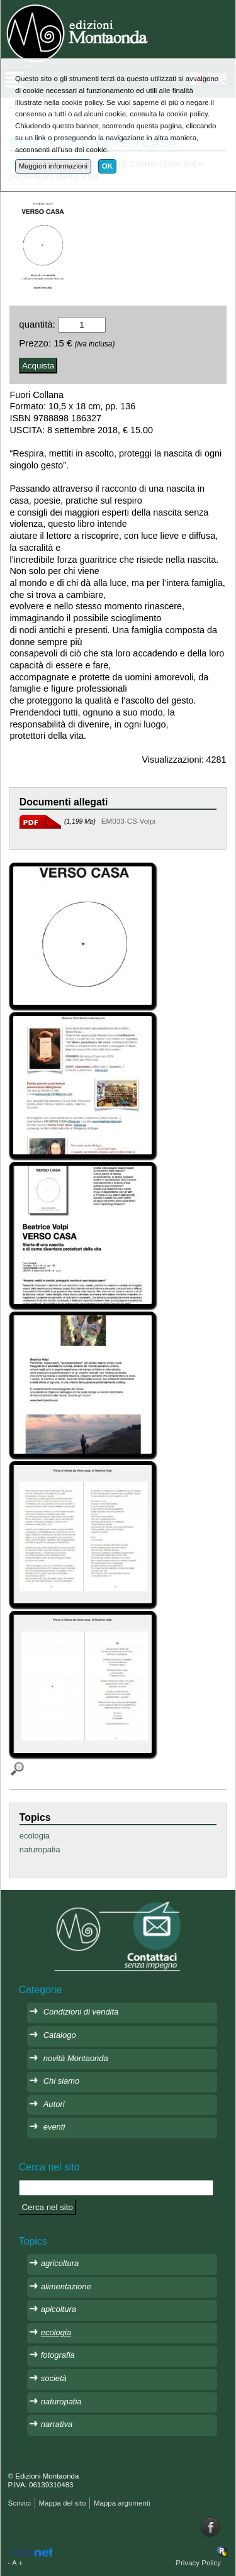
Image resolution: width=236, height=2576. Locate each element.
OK (107, 166)
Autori (54, 2104)
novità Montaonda (75, 2058)
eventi (54, 2126)
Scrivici (19, 2503)
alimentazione (66, 2286)
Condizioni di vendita (81, 2011)
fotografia (58, 2355)
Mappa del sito (62, 2503)
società (54, 2378)
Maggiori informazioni (53, 166)
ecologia (35, 1835)
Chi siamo (61, 2081)
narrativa (56, 2424)
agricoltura (60, 2263)
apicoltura (58, 2309)
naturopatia (40, 1849)
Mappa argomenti (122, 2503)
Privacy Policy (198, 2563)
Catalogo (59, 2035)
